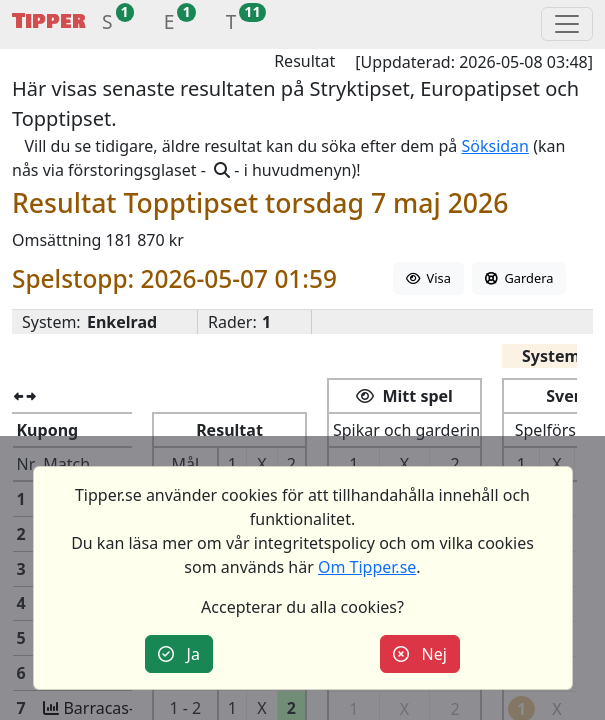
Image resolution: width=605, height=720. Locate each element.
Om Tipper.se (367, 567)
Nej (420, 654)
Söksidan (495, 146)
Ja (179, 654)
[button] (107, 24)
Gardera (519, 278)
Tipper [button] (49, 21)
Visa (428, 278)
